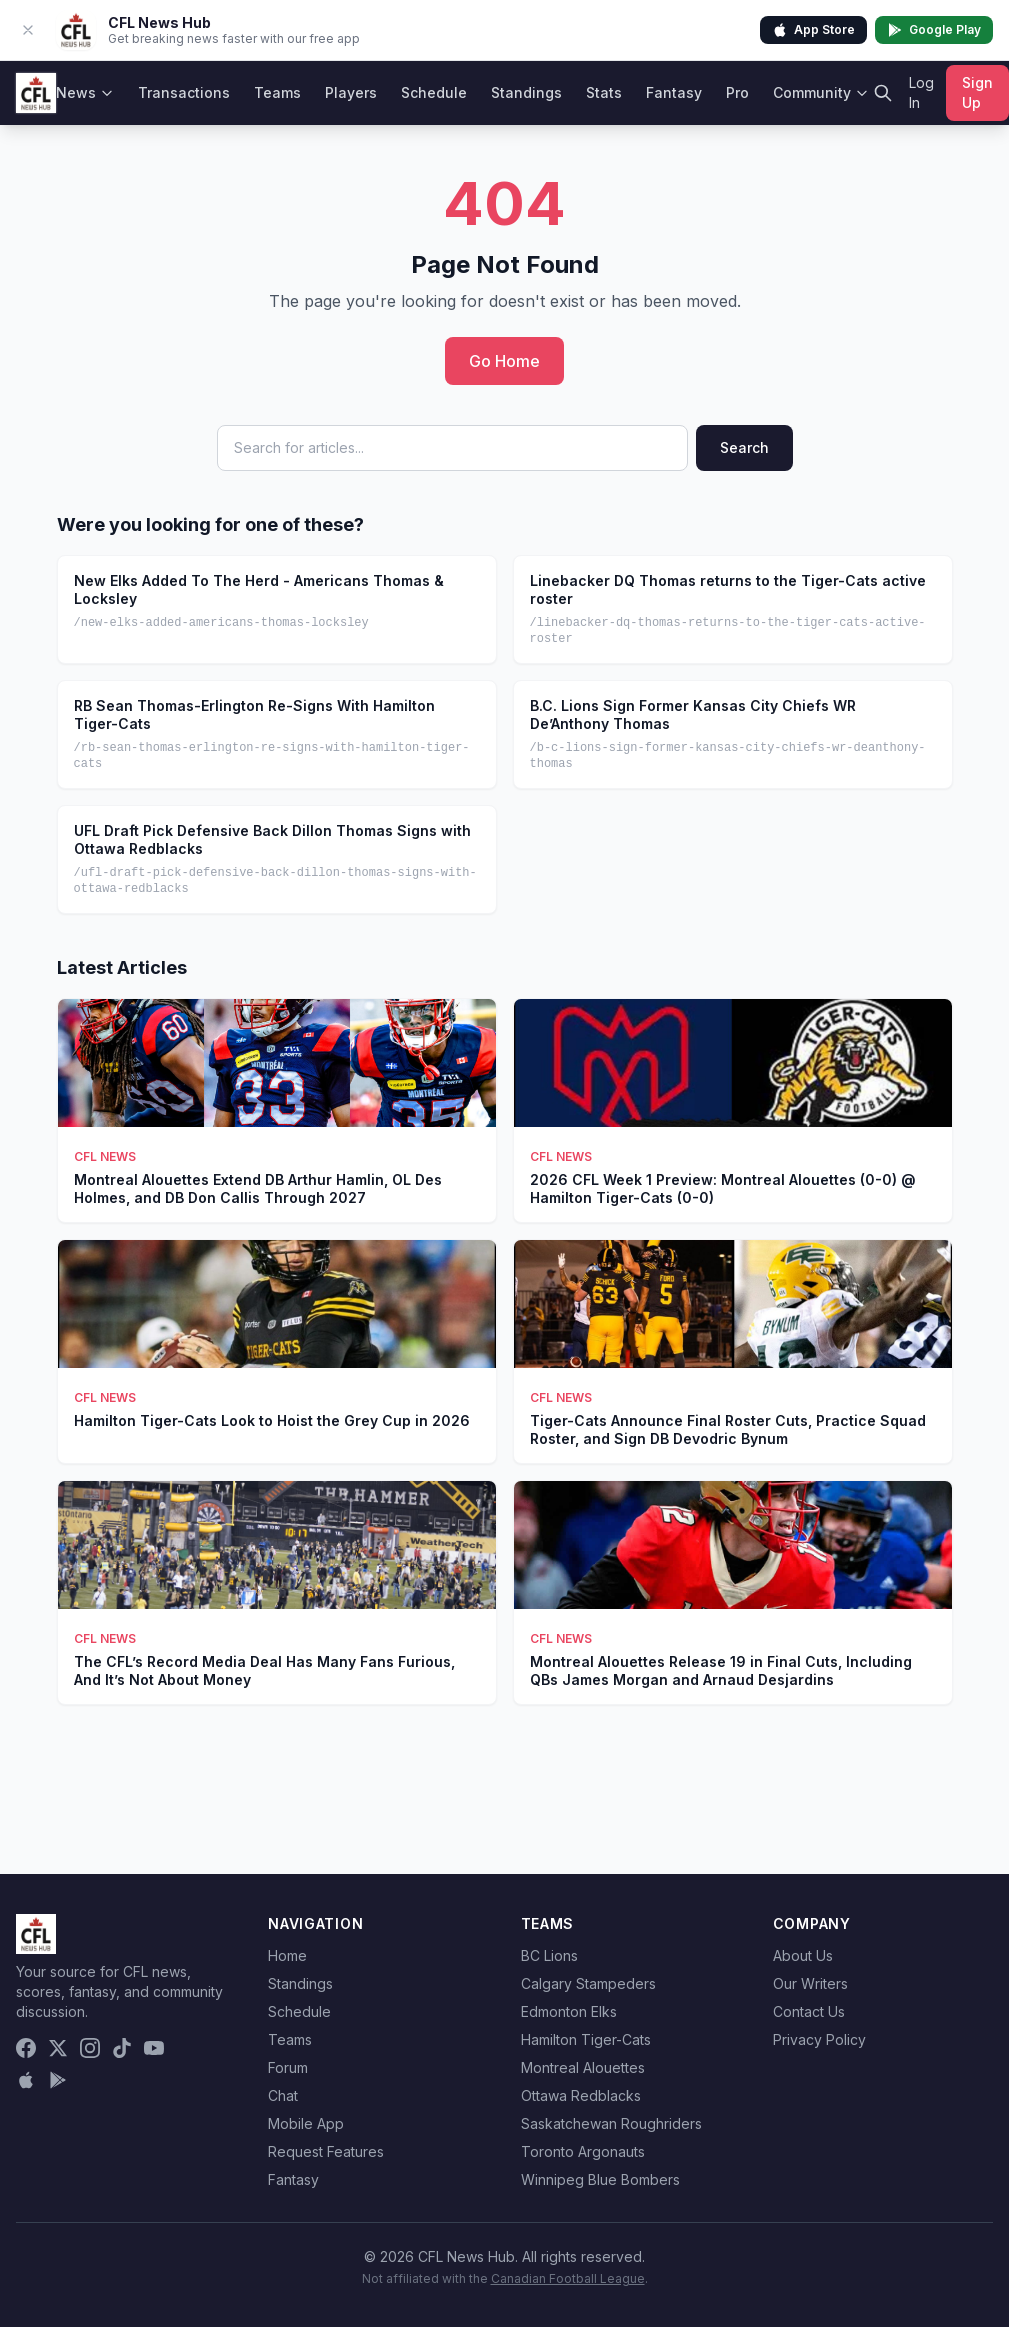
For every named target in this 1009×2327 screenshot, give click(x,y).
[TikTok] (122, 2048)
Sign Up (977, 92)
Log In (921, 92)
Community (821, 92)
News (85, 92)
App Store (813, 30)
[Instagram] (90, 2048)
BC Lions (549, 1955)
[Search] (883, 93)
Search (744, 447)
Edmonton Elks (569, 2011)
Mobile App (306, 2123)
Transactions (184, 92)
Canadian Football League (568, 2278)
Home (287, 1955)
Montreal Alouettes (583, 2067)
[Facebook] (26, 2048)
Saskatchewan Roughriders (611, 2123)
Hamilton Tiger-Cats (586, 2039)
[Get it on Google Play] (58, 2080)
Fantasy (674, 92)
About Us (803, 1955)
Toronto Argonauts (583, 2151)
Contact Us (809, 2011)
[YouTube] (154, 2048)
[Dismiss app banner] (28, 30)
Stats (604, 92)
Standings (526, 92)
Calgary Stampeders (588, 1983)
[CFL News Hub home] (36, 93)
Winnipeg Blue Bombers (600, 2179)
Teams (277, 92)
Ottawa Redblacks (581, 2095)
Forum (288, 2067)
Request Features (326, 2151)
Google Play (934, 30)
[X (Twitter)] (58, 2048)
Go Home (504, 361)
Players (351, 92)
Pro (737, 92)
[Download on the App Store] (26, 2080)
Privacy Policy (819, 2039)
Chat (283, 2095)
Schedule (434, 92)
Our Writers (810, 1983)
